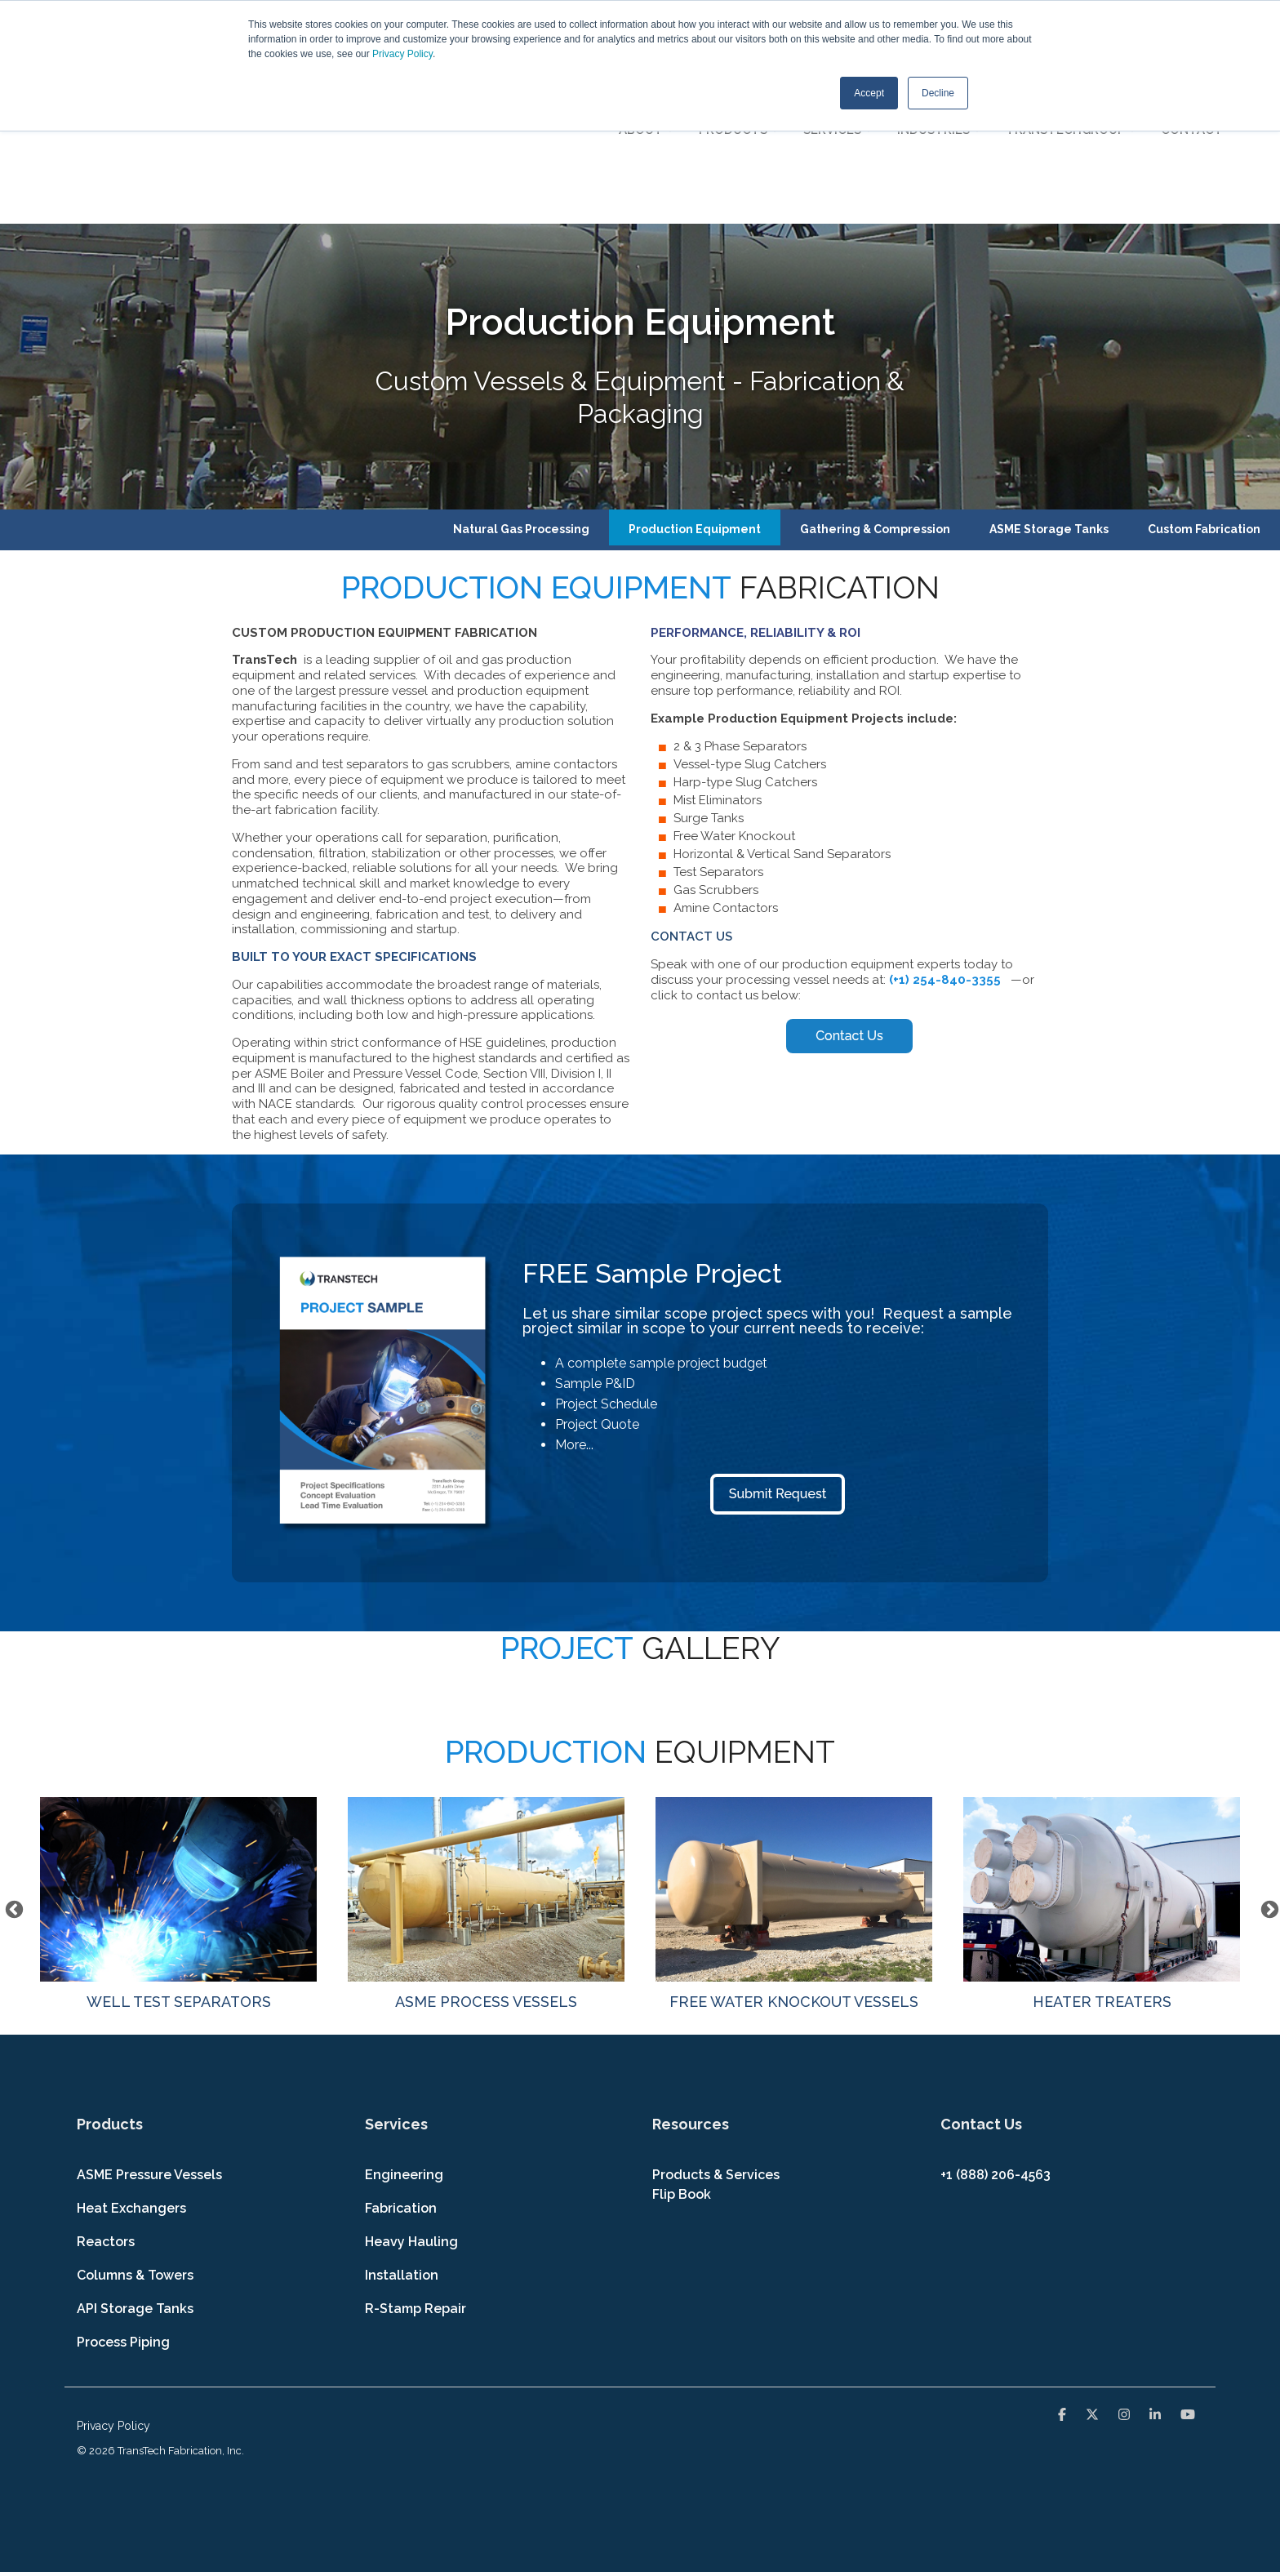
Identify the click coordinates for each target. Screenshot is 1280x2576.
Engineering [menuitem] (404, 2055)
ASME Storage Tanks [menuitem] (1049, 409)
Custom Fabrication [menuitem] (1204, 409)
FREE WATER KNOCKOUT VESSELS (793, 1785)
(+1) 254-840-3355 (946, 860)
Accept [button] (869, 92)
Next (1268, 1789)
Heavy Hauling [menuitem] (411, 2122)
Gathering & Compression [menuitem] (875, 409)
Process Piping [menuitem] (123, 2223)
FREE (555, 1154)
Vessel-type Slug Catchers (749, 645)
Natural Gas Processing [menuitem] (521, 409)
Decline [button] (938, 92)
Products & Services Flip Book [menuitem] (717, 2065)
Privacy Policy (402, 54)
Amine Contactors (725, 789)
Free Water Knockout (734, 717)
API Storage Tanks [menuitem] (135, 2189)
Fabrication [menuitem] (401, 2089)
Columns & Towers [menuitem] (135, 2156)
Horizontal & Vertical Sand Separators (782, 735)
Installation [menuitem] (401, 2156)
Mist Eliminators (717, 681)
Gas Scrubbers (715, 771)
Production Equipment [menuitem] (695, 409)
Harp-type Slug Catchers (745, 663)
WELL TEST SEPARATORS (178, 1785)
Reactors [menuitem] (106, 2122)
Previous (12, 1789)
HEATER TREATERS (1101, 1785)
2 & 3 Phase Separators (740, 628)
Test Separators (718, 753)
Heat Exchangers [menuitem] (131, 2089)
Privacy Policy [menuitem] (113, 2306)
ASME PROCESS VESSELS (486, 1785)
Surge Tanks (708, 699)
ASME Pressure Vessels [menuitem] (149, 2055)
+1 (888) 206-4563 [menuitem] (995, 2055)
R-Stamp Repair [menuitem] (415, 2189)
